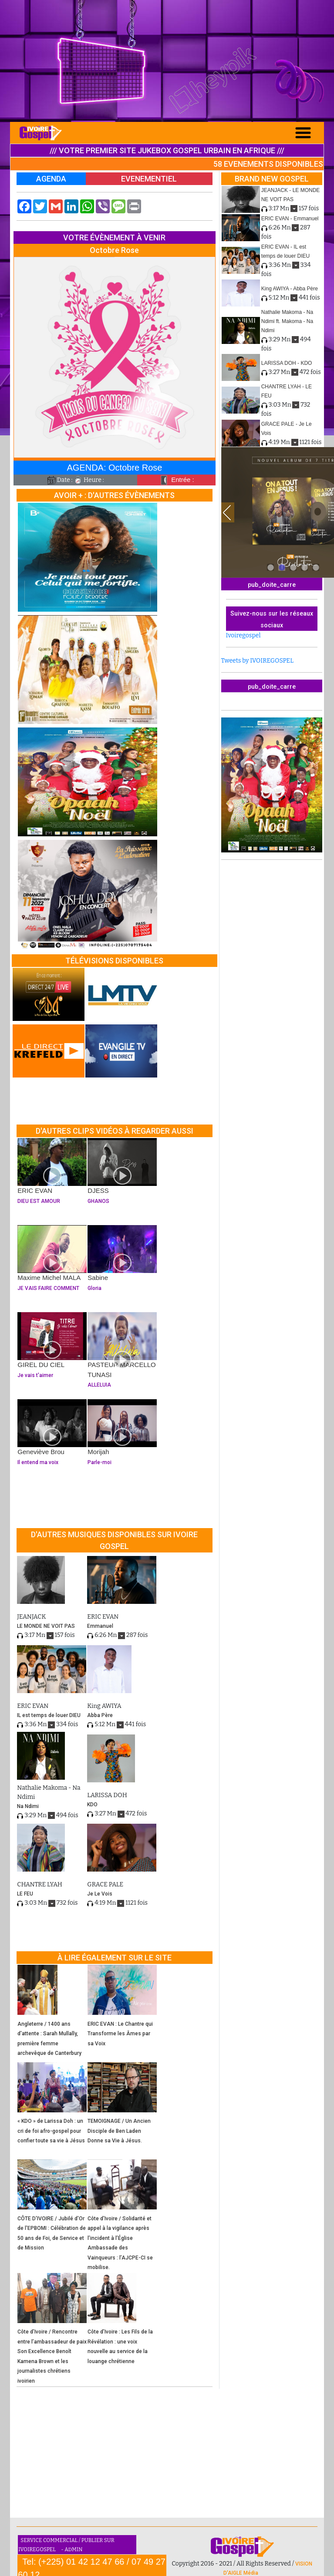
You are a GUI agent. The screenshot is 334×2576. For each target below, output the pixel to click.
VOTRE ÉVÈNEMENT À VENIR (114, 237)
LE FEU (25, 1894)
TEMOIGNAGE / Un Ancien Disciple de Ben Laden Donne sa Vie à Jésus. (119, 2131)
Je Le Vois (99, 1894)
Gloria (122, 1288)
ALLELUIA (122, 1385)
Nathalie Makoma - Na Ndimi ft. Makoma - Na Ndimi (287, 321)
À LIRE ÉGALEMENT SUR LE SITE (114, 1957)
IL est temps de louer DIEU (49, 1715)
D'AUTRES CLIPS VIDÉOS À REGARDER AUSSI (114, 1130)
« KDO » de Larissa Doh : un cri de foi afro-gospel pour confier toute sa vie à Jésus (51, 2131)
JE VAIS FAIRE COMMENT (52, 1288)
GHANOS (122, 1201)
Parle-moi (122, 1462)
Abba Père (100, 1715)
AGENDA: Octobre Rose (114, 467)
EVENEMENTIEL (149, 178)
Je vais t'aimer (52, 1375)
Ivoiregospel (243, 635)
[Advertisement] (167, 61)
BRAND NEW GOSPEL (272, 178)
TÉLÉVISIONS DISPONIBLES (114, 960)
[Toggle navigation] (303, 133)
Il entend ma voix (52, 1462)
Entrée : (176, 479)
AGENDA (51, 178)
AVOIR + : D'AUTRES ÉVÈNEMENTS (114, 495)
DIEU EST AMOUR (52, 1201)
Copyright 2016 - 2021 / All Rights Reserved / (233, 2563)
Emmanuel (100, 1626)
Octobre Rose (114, 250)
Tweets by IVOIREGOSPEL (257, 660)
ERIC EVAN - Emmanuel (290, 219)
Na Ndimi (28, 1806)
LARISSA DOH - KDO (286, 363)
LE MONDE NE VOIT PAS (46, 1626)
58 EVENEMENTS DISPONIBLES (268, 163)
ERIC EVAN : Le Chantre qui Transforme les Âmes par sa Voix (120, 2034)
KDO (92, 1805)
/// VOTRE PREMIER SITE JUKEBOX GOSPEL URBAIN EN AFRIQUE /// (167, 150)
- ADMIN (71, 2549)
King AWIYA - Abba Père (289, 289)
